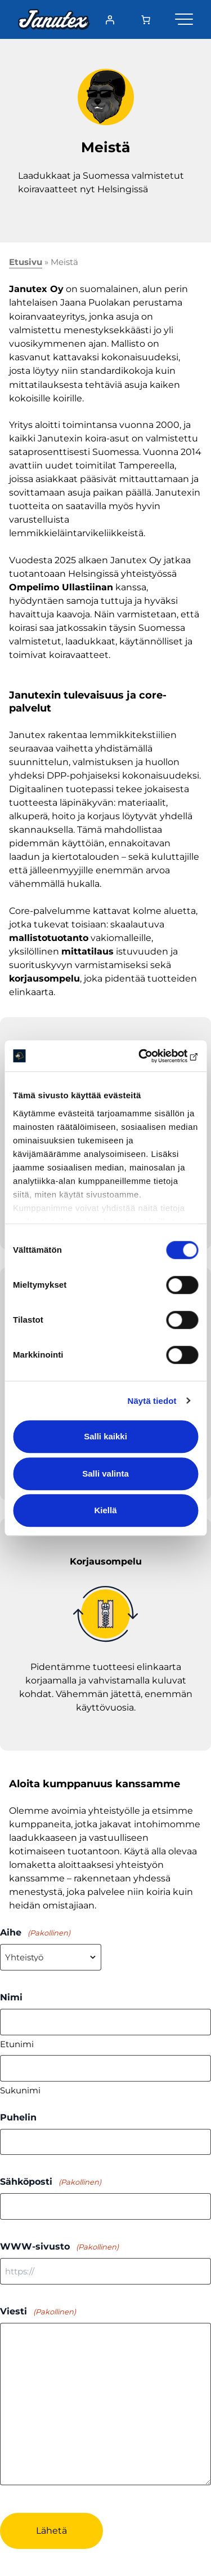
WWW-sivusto (59, 2247)
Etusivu (25, 262)
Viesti (38, 2312)
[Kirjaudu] (109, 19)
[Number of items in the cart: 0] (145, 19)
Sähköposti (50, 2182)
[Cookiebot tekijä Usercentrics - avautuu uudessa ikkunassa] (150, 1056)
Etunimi (17, 2044)
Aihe (35, 1933)
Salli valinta (105, 1473)
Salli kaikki (105, 1436)
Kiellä (105, 1510)
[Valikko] (184, 17)
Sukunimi (20, 2090)
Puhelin (18, 2117)
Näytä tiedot (152, 1401)
